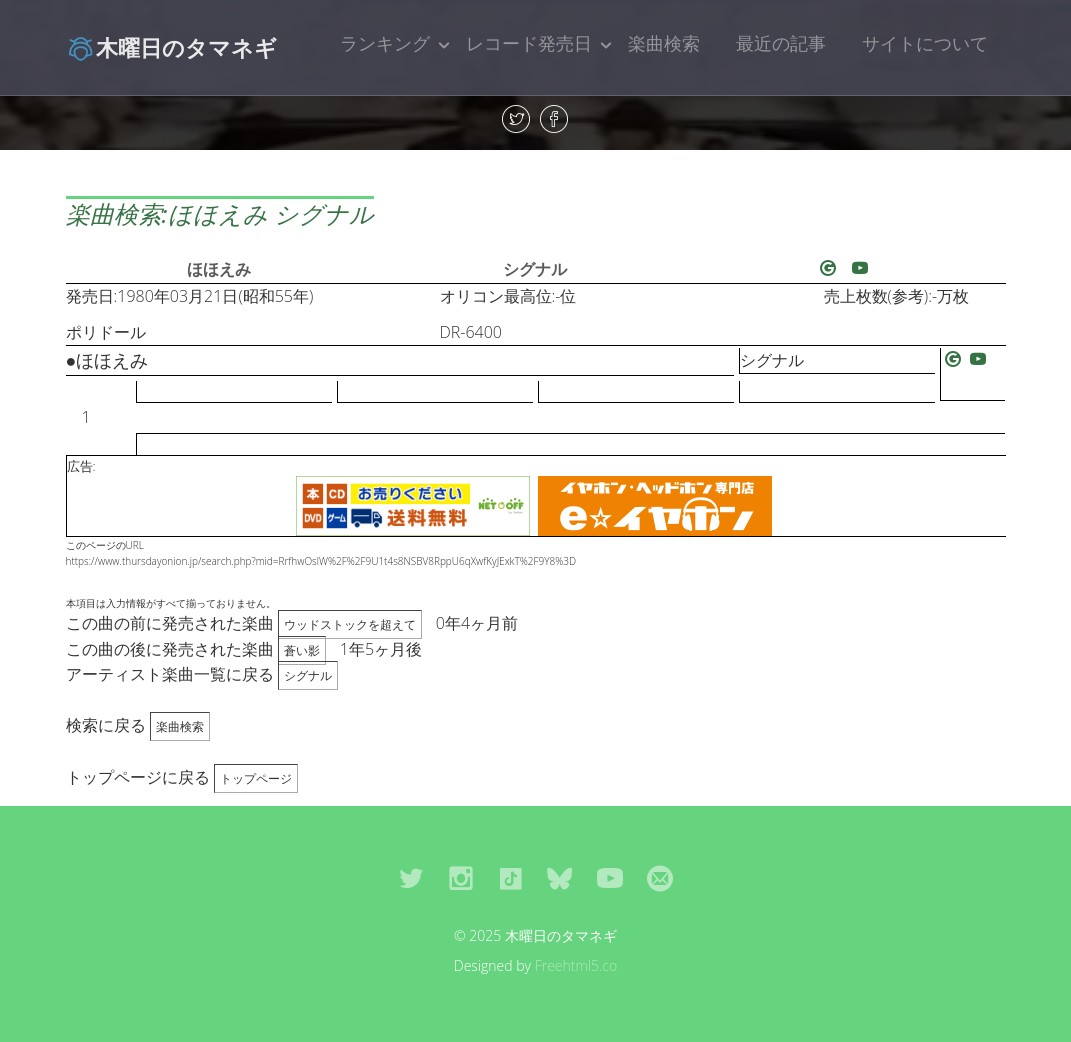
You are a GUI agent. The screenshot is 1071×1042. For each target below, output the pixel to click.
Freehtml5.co (576, 965)
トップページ (256, 778)
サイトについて (925, 43)
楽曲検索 (664, 43)
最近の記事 (781, 43)
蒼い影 (302, 650)
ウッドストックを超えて (350, 624)
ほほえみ (219, 269)
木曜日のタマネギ (171, 47)
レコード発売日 (529, 43)
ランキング (385, 43)
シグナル (535, 269)
